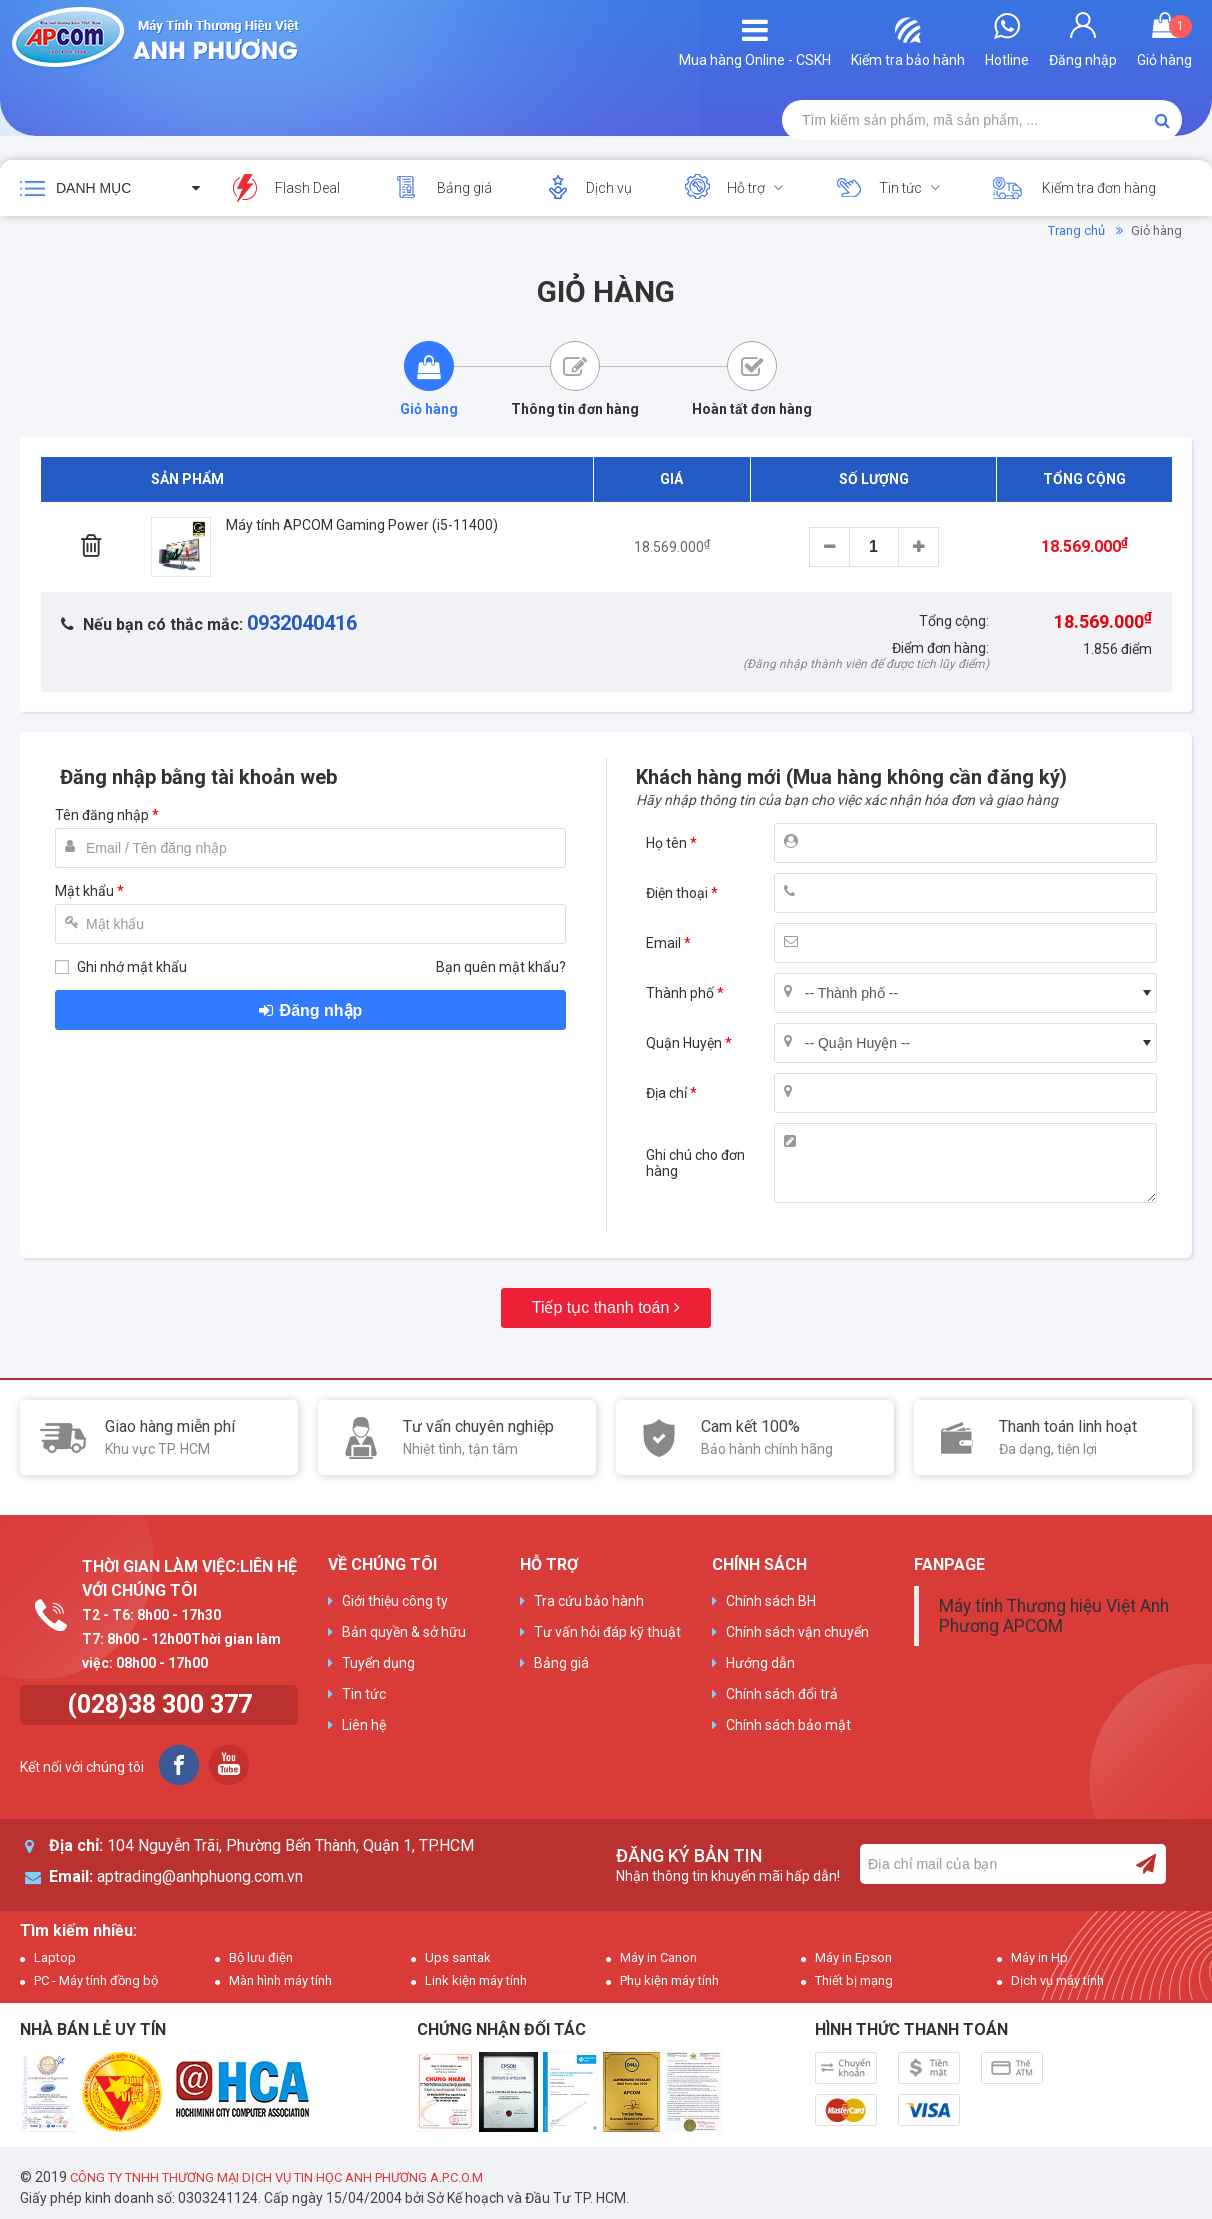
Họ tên (666, 843)
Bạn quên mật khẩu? (501, 967)
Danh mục (93, 188)
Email (663, 943)
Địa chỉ (666, 1093)
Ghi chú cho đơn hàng (695, 1163)
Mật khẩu (84, 891)
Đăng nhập (321, 1010)
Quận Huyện (684, 1043)
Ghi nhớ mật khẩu (132, 967)
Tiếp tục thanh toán (601, 1307)
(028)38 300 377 (159, 1704)
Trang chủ (1076, 230)
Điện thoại (677, 893)
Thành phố (680, 993)
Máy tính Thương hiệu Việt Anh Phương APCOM (1054, 1616)
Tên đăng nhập (102, 815)
